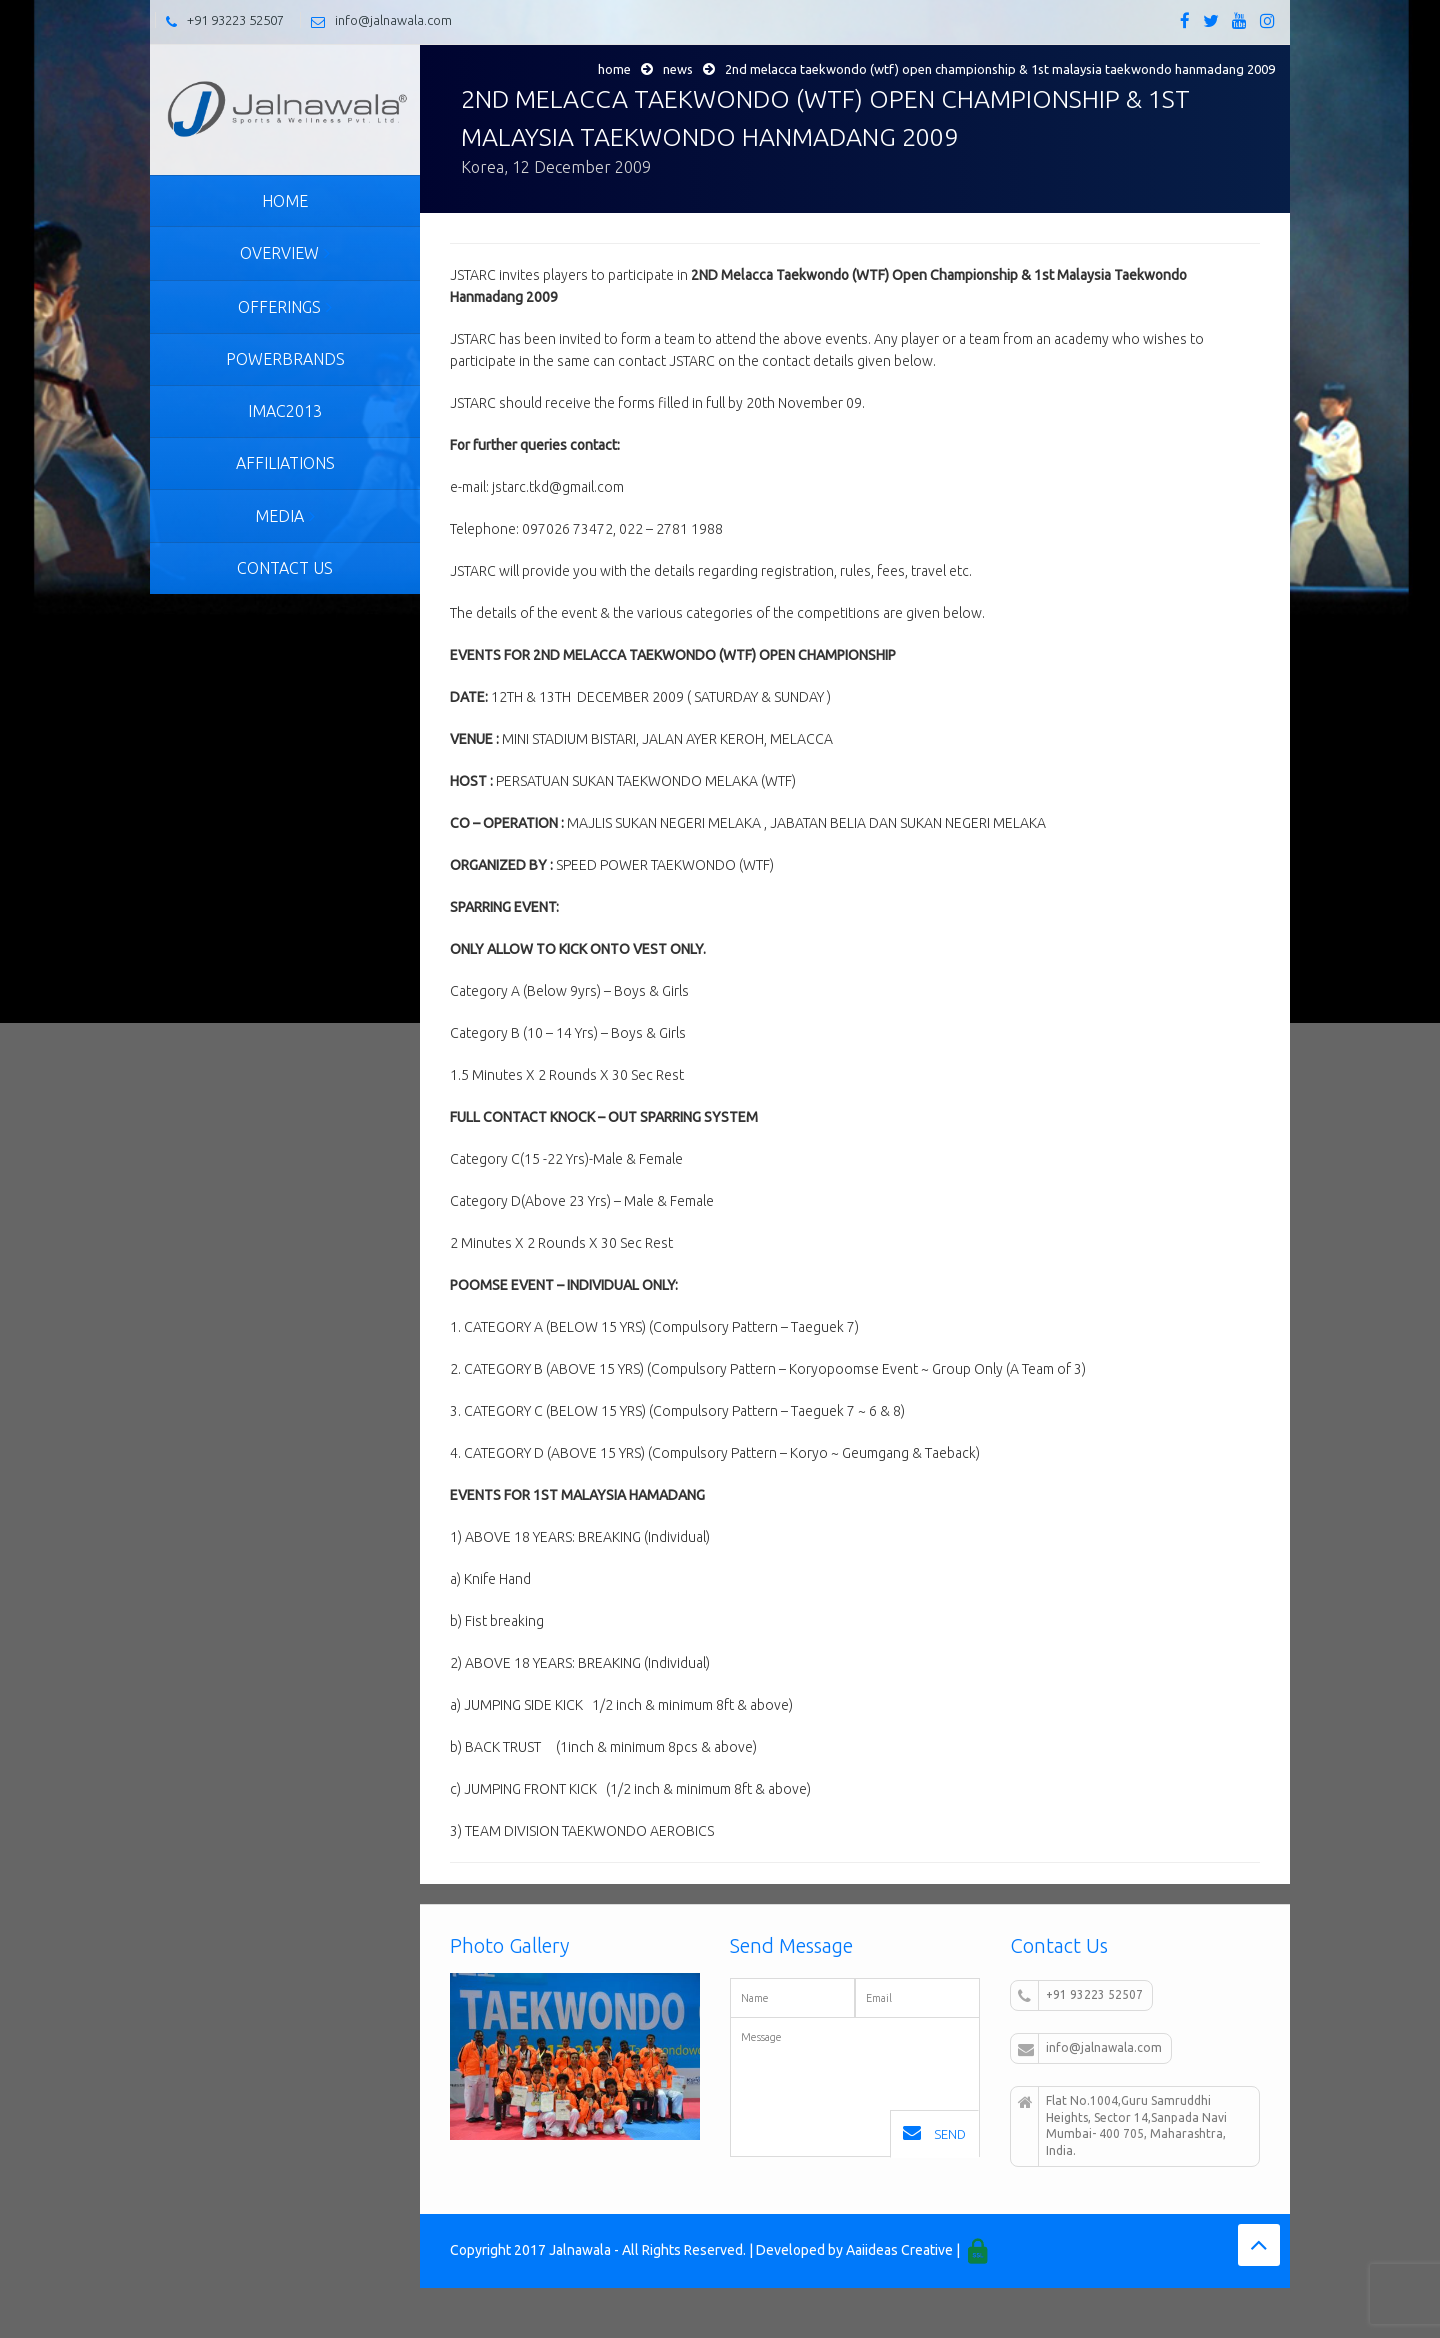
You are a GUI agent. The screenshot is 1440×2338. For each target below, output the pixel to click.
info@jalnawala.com (393, 20)
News (678, 69)
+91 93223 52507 (235, 20)
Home (614, 69)
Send (934, 2133)
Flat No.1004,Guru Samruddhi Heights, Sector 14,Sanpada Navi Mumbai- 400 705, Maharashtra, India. (1122, 2126)
